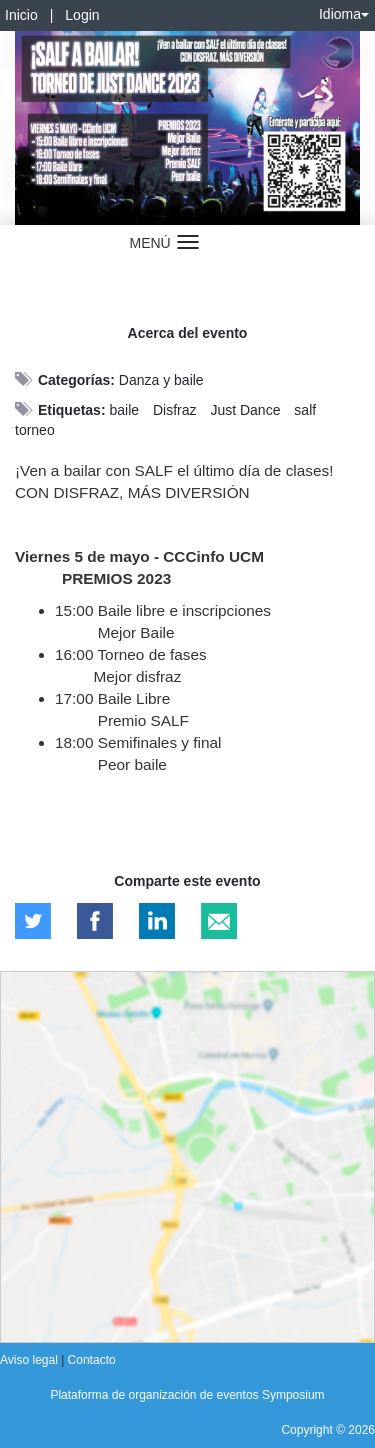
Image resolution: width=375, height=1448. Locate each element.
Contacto (92, 1360)
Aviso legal (30, 1360)
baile (124, 410)
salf (305, 410)
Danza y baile (161, 380)
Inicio (21, 15)
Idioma (344, 14)
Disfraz (175, 410)
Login (82, 15)
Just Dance (245, 410)
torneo (35, 430)
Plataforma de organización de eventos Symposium (187, 1395)
